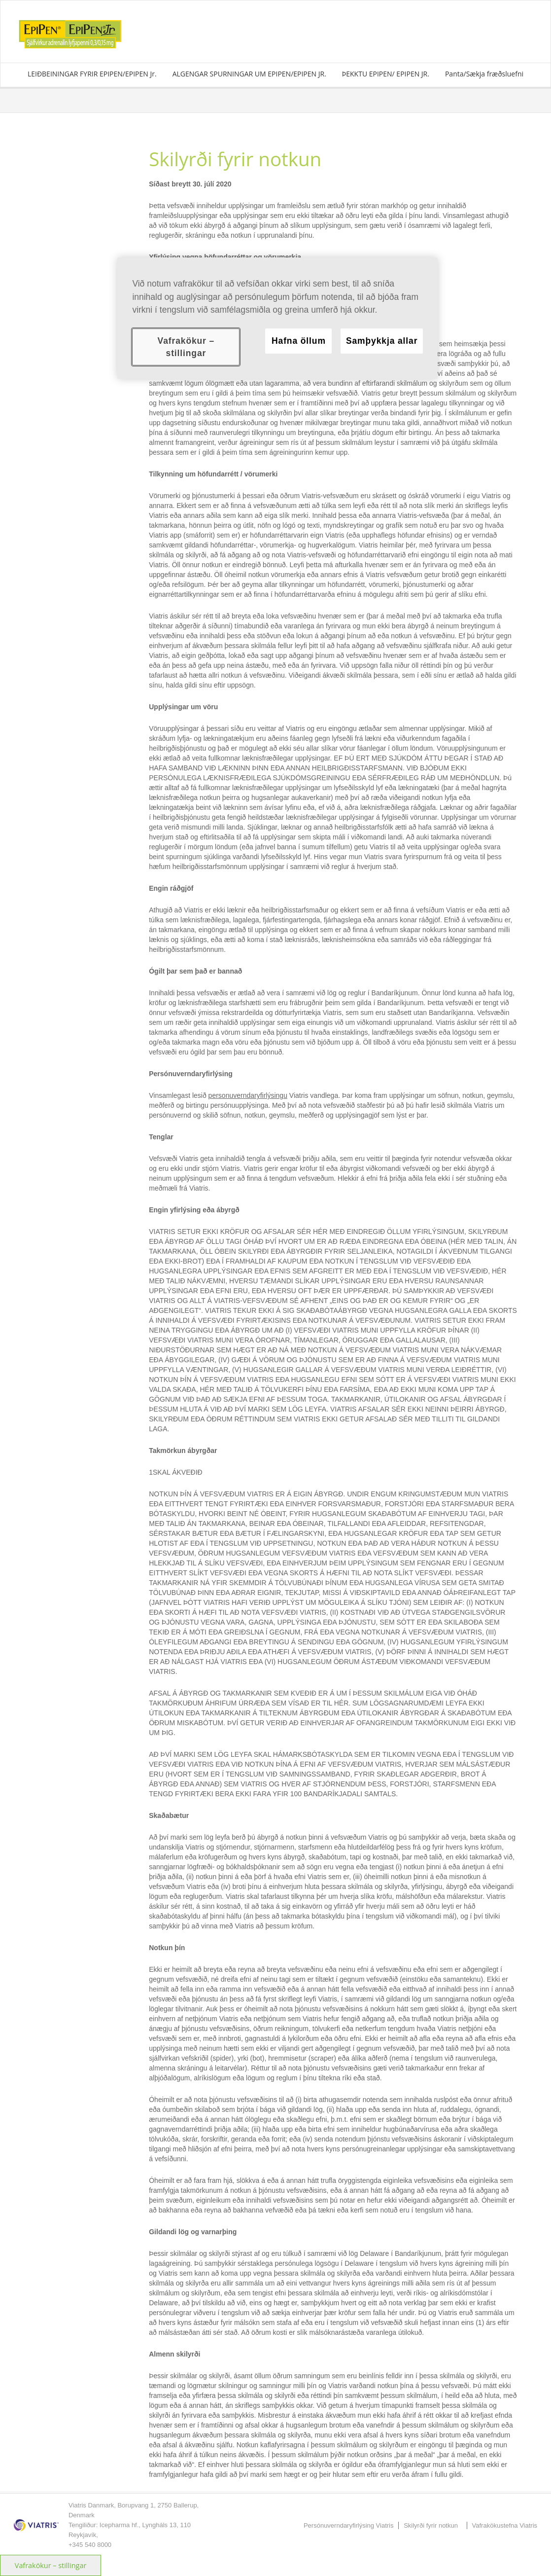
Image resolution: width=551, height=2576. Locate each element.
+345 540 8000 (90, 2544)
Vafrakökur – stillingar (51, 2565)
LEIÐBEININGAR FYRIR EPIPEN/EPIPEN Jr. (92, 73)
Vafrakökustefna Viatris (504, 2525)
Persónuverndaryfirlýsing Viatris (349, 2525)
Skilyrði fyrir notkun (431, 2525)
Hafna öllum (299, 341)
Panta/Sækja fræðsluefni (484, 73)
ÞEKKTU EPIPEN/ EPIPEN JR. (385, 73)
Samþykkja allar (381, 341)
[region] (277, 318)
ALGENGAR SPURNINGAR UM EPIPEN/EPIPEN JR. (249, 73)
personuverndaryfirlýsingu (247, 1095)
